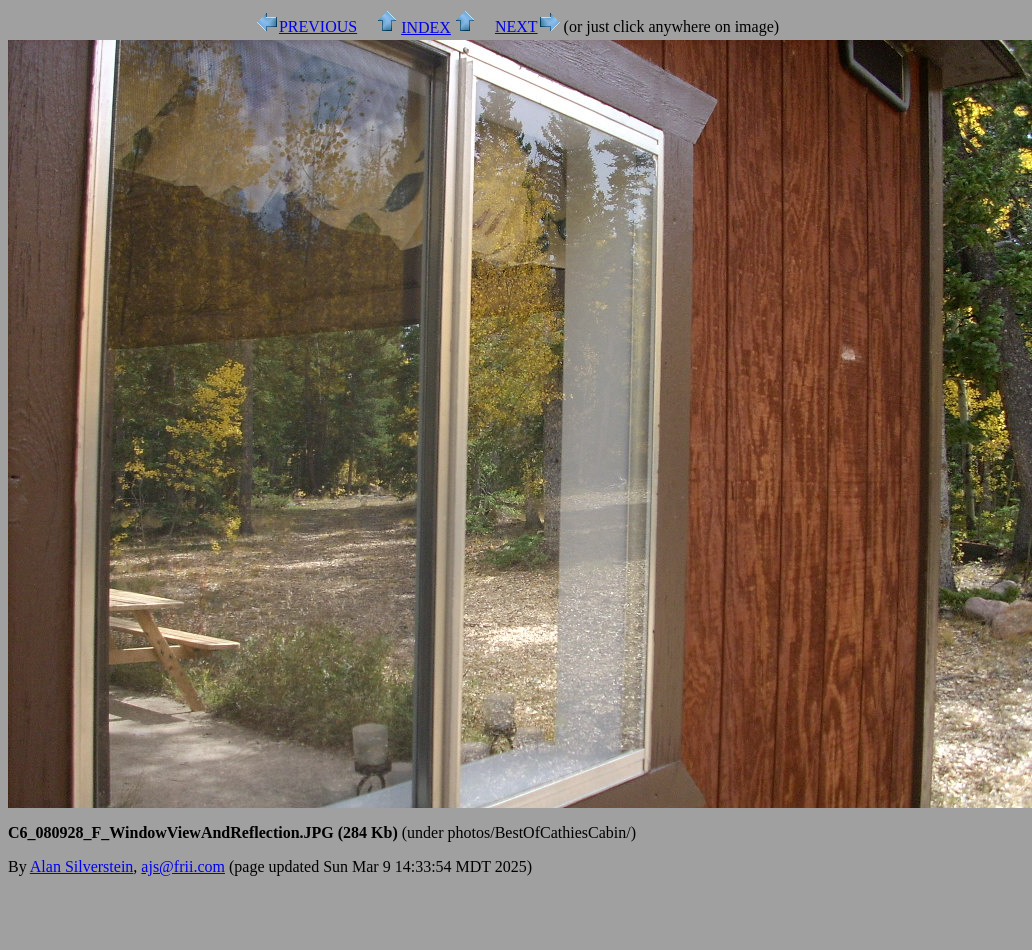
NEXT (516, 26)
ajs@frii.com (183, 866)
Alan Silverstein (82, 866)
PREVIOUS (318, 26)
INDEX (426, 27)
